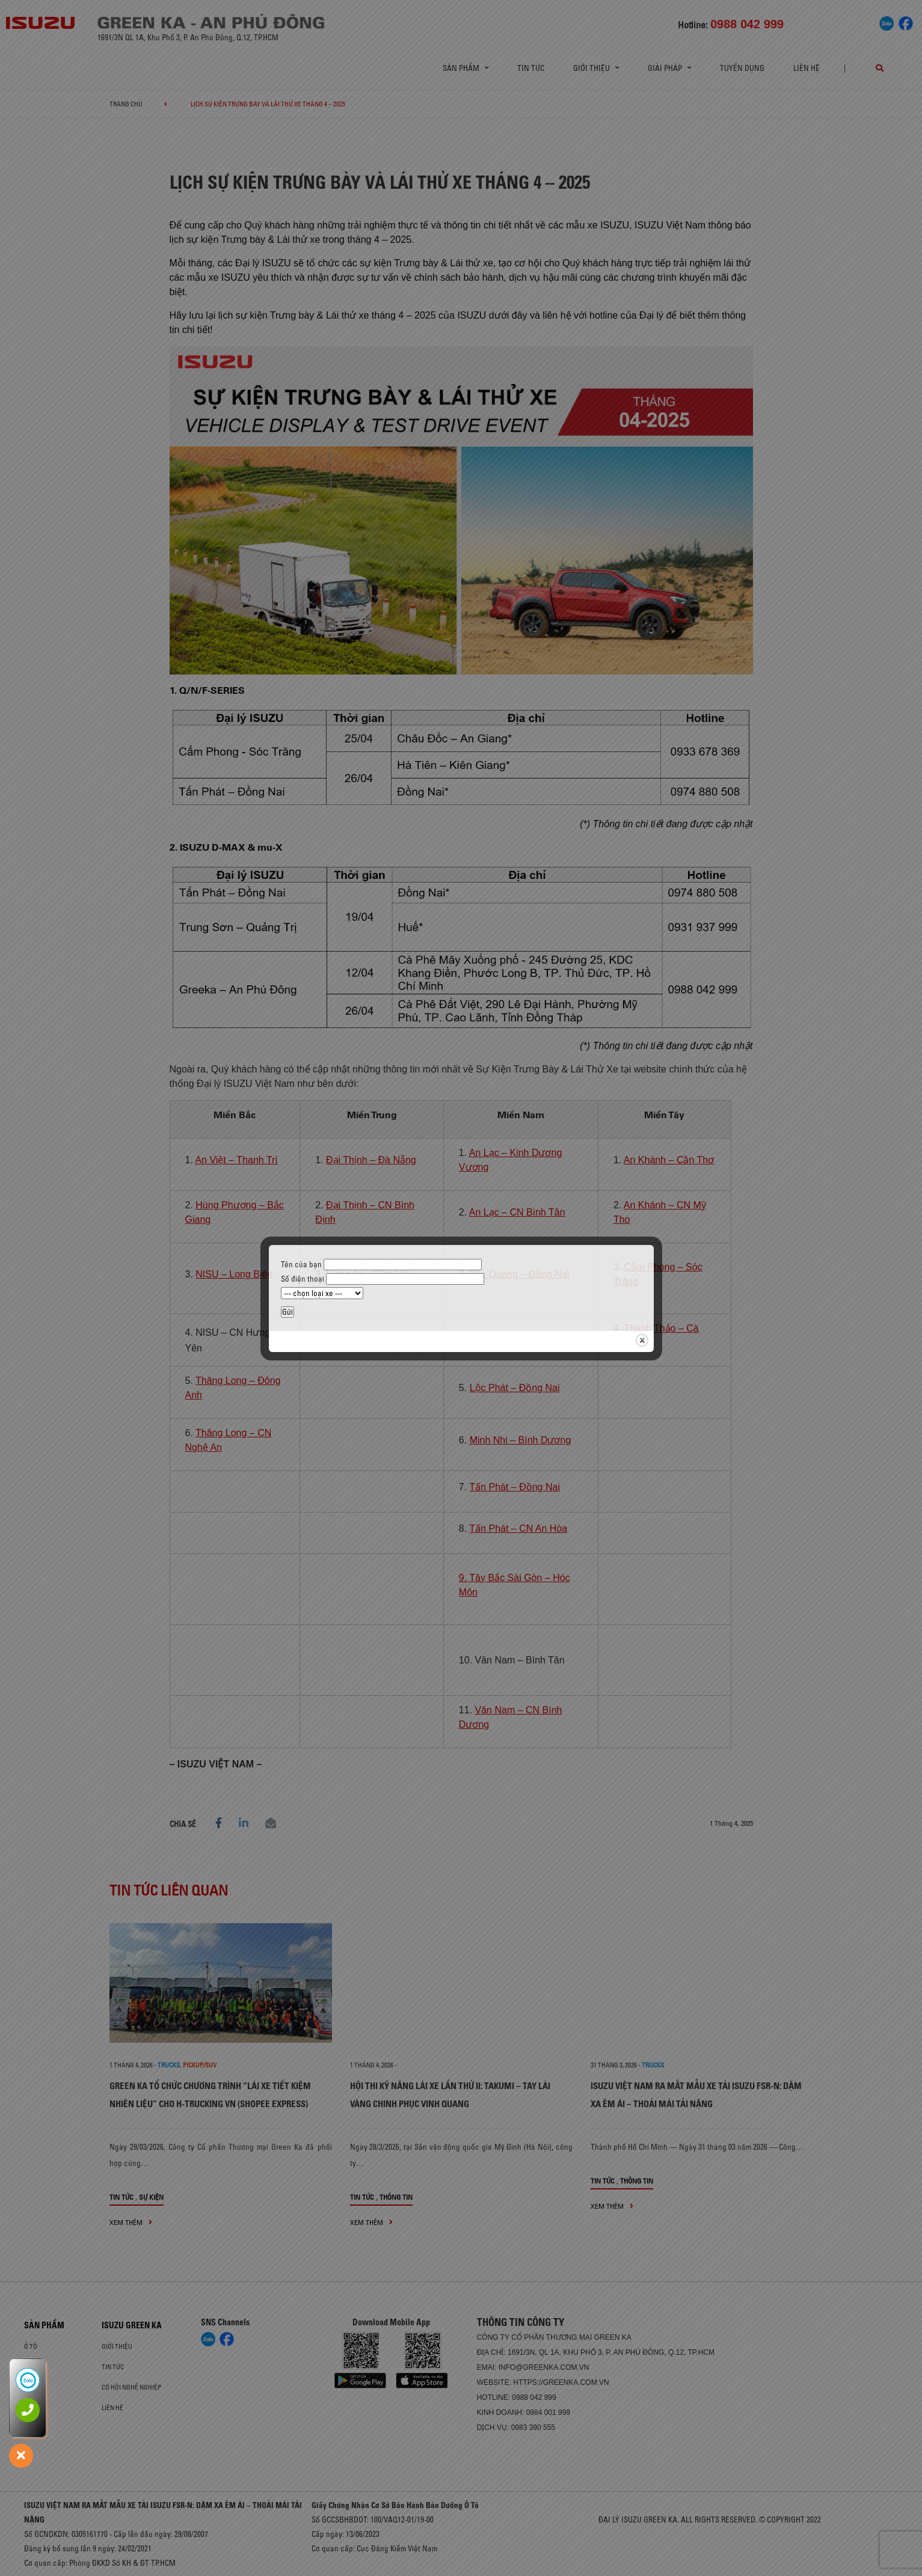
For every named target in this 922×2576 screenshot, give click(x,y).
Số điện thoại (382, 1278)
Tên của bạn (381, 1264)
